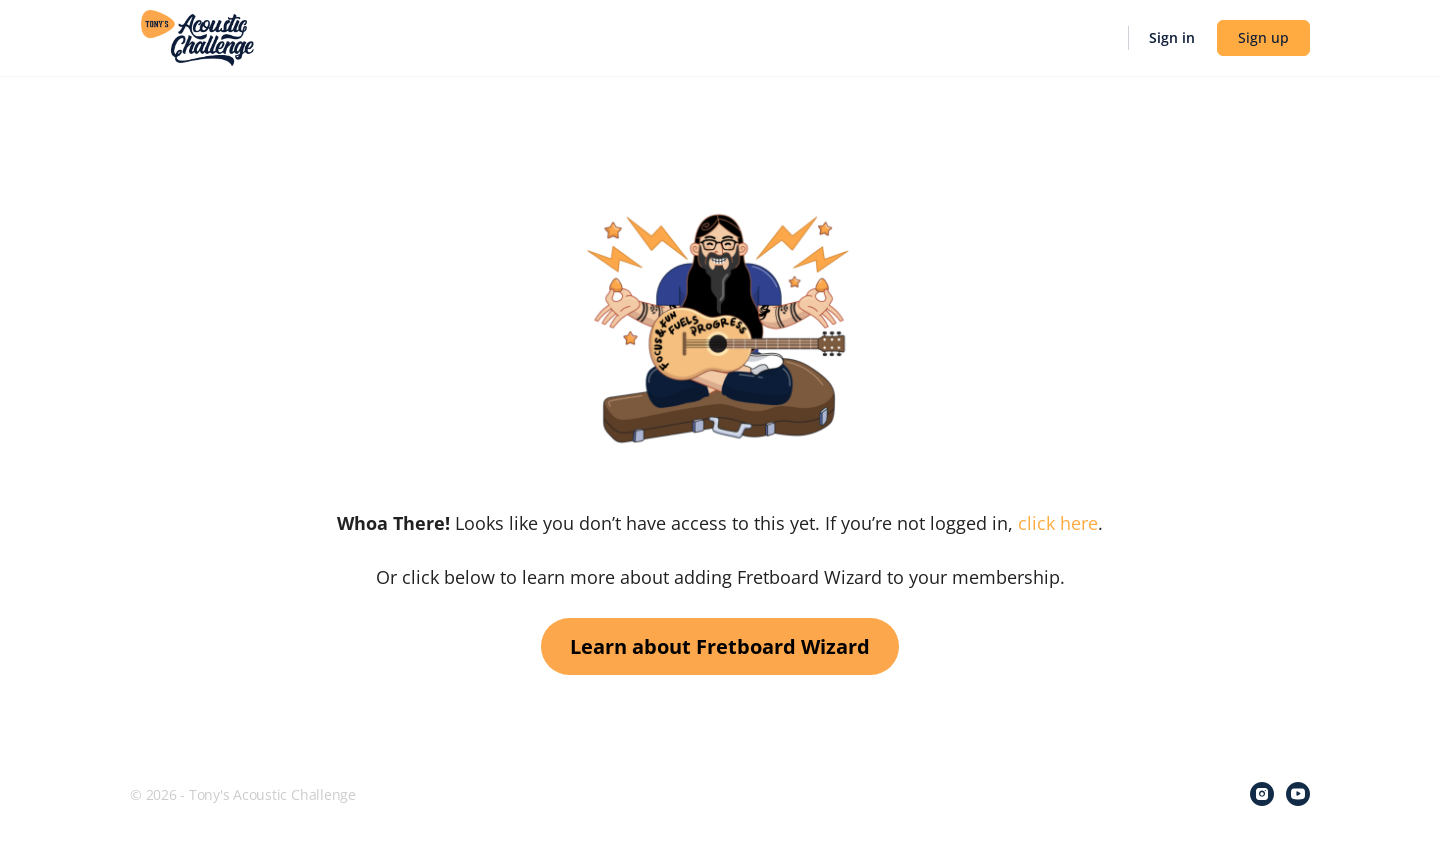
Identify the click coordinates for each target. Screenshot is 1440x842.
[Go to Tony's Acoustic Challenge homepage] (197, 36)
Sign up (1263, 37)
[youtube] (1298, 794)
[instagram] (1262, 794)
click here (1058, 523)
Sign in (1172, 37)
